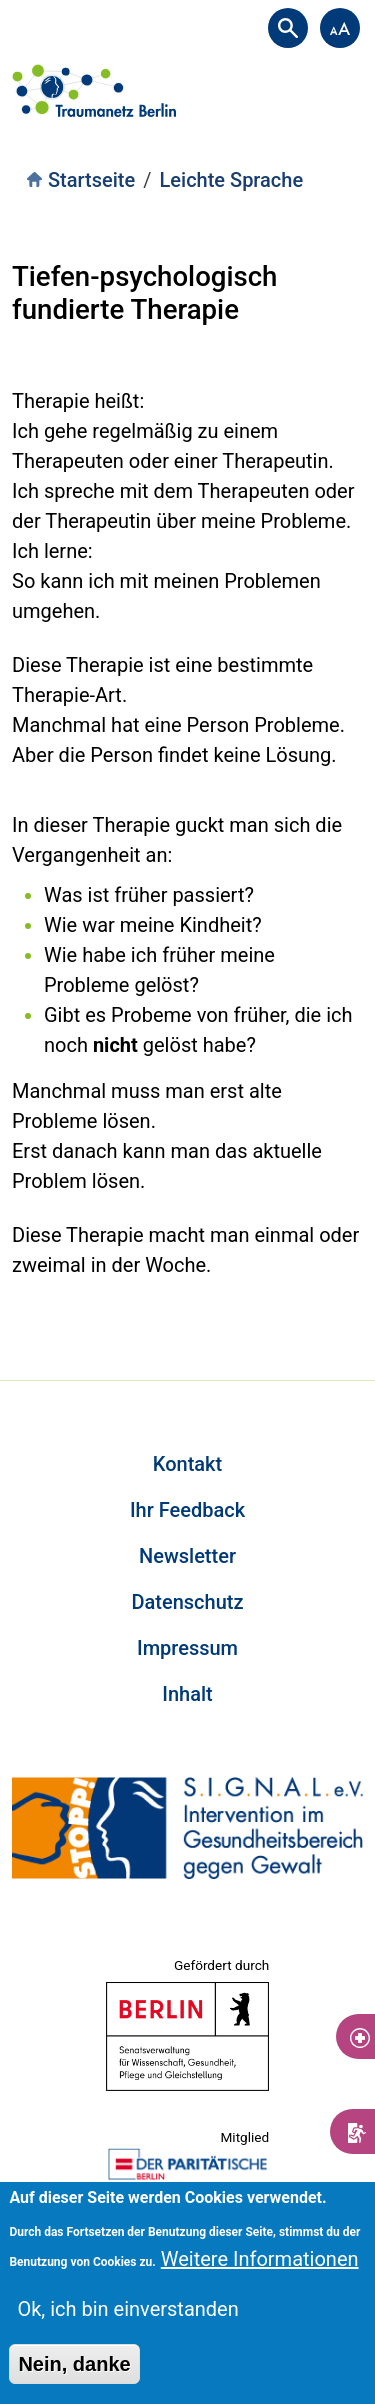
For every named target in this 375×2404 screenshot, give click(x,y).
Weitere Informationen (260, 2259)
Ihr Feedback (187, 1510)
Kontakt (187, 1464)
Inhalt (187, 1694)
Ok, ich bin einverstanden (127, 2309)
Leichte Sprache (232, 180)
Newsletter (187, 1556)
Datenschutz (187, 1602)
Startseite (91, 180)
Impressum (187, 1648)
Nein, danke (74, 2364)
